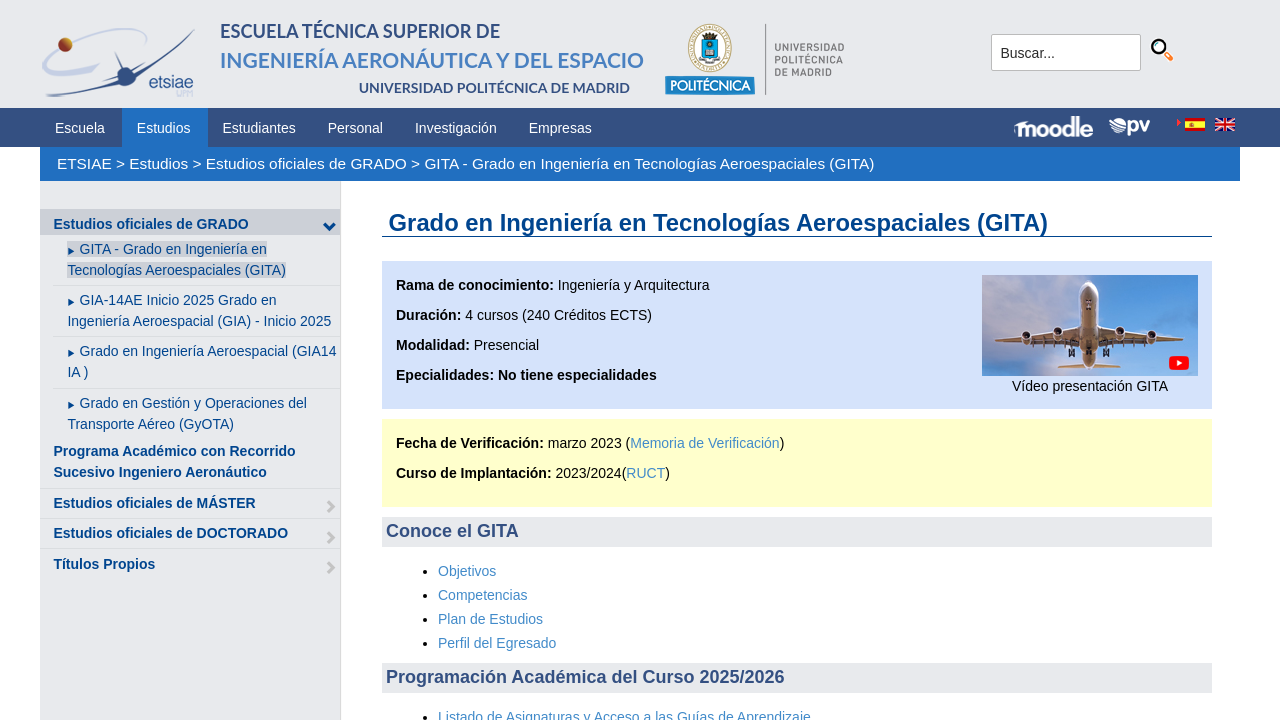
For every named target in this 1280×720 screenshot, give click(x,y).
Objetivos (467, 571)
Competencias (483, 595)
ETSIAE (84, 163)
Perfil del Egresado (497, 643)
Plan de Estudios (490, 619)
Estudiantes (259, 128)
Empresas (560, 128)
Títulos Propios (104, 564)
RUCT (645, 473)
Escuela (80, 128)
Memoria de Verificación (704, 443)
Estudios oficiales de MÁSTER (154, 503)
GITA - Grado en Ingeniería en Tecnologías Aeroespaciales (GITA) (649, 163)
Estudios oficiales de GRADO (306, 163)
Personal (355, 128)
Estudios (164, 128)
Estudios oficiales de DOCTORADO (170, 533)
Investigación (456, 128)
